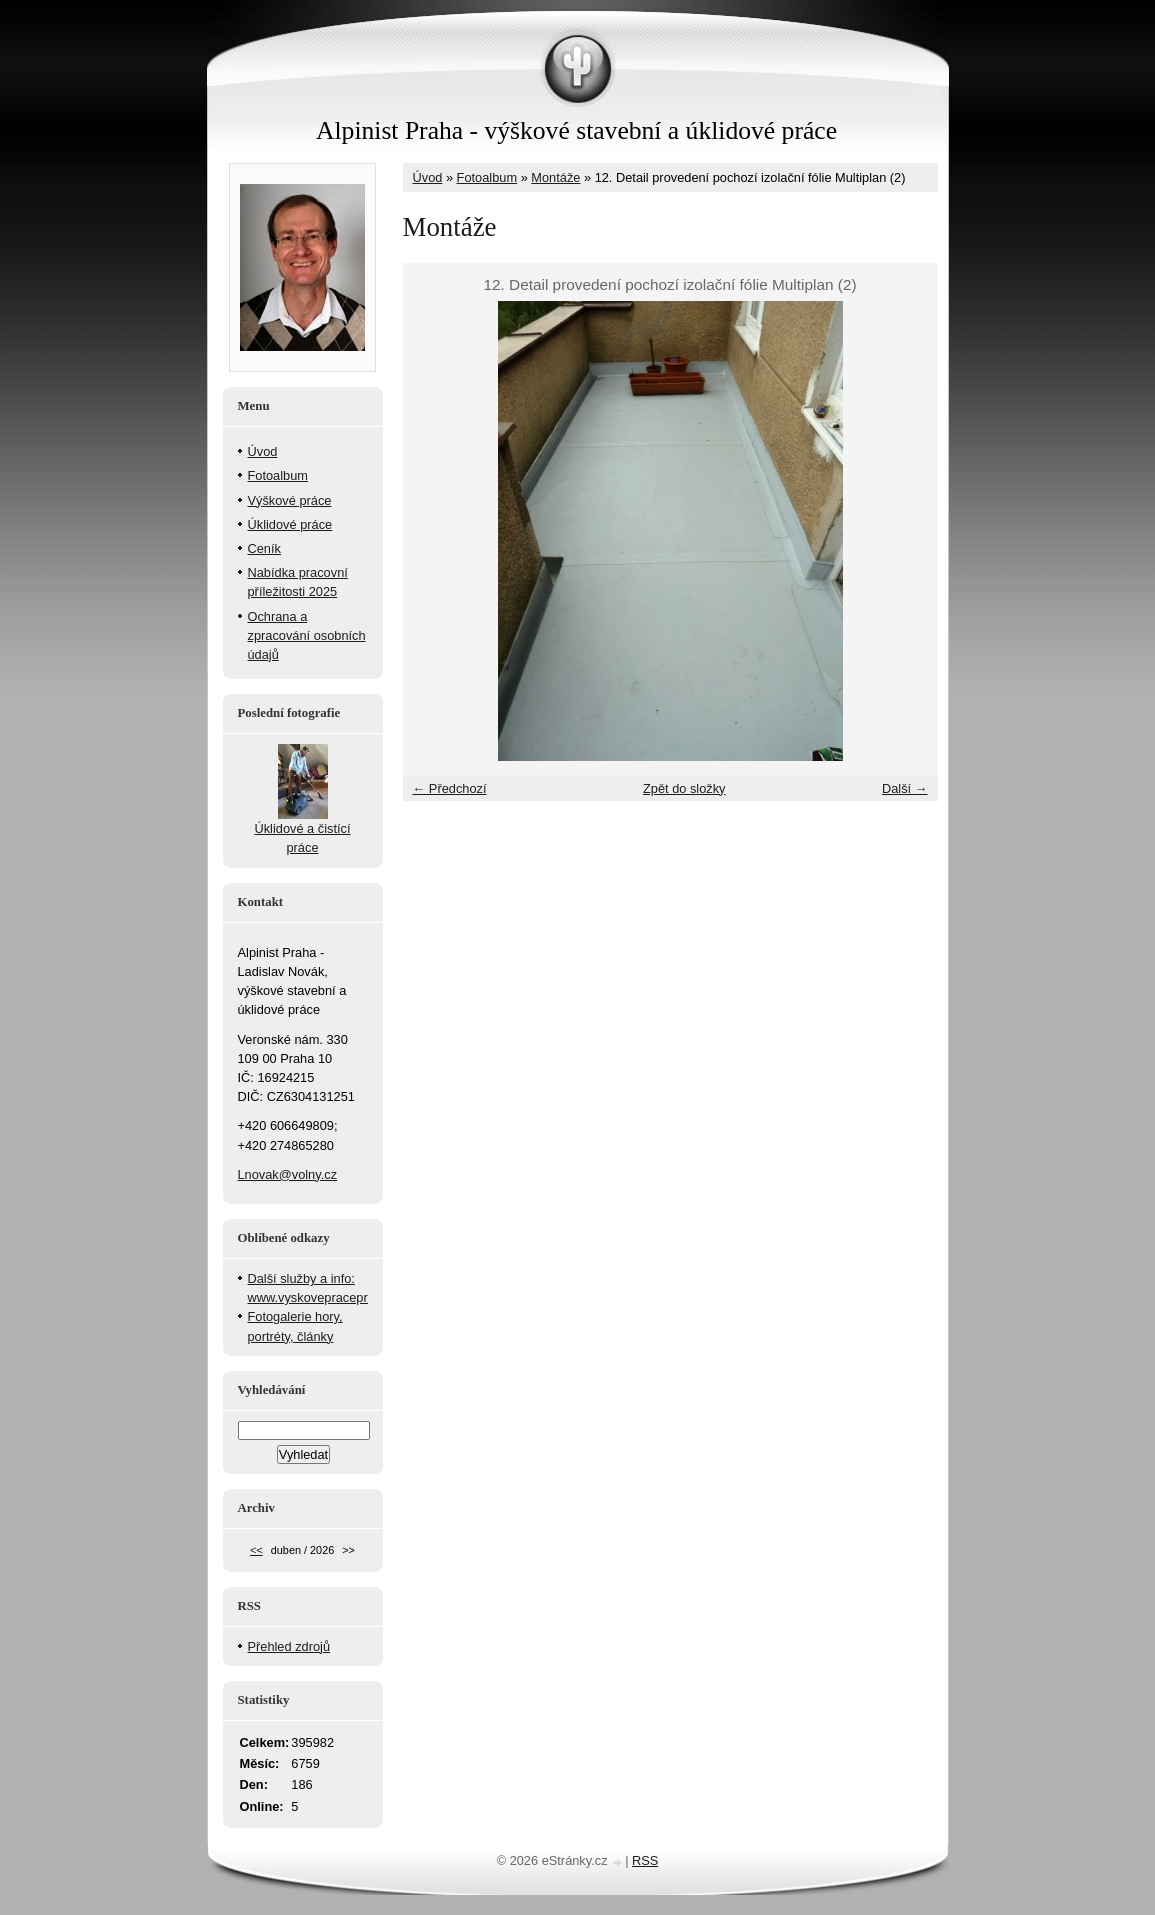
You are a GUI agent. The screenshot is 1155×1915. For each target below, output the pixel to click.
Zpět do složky (684, 788)
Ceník (264, 548)
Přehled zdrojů (289, 1646)
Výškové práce (290, 500)
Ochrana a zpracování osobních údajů (307, 635)
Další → (905, 788)
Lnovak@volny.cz (288, 1174)
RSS (645, 1860)
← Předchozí (450, 788)
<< (256, 1550)
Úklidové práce (290, 524)
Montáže (555, 177)
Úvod (428, 177)
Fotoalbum (487, 177)
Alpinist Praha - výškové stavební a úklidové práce (576, 130)
